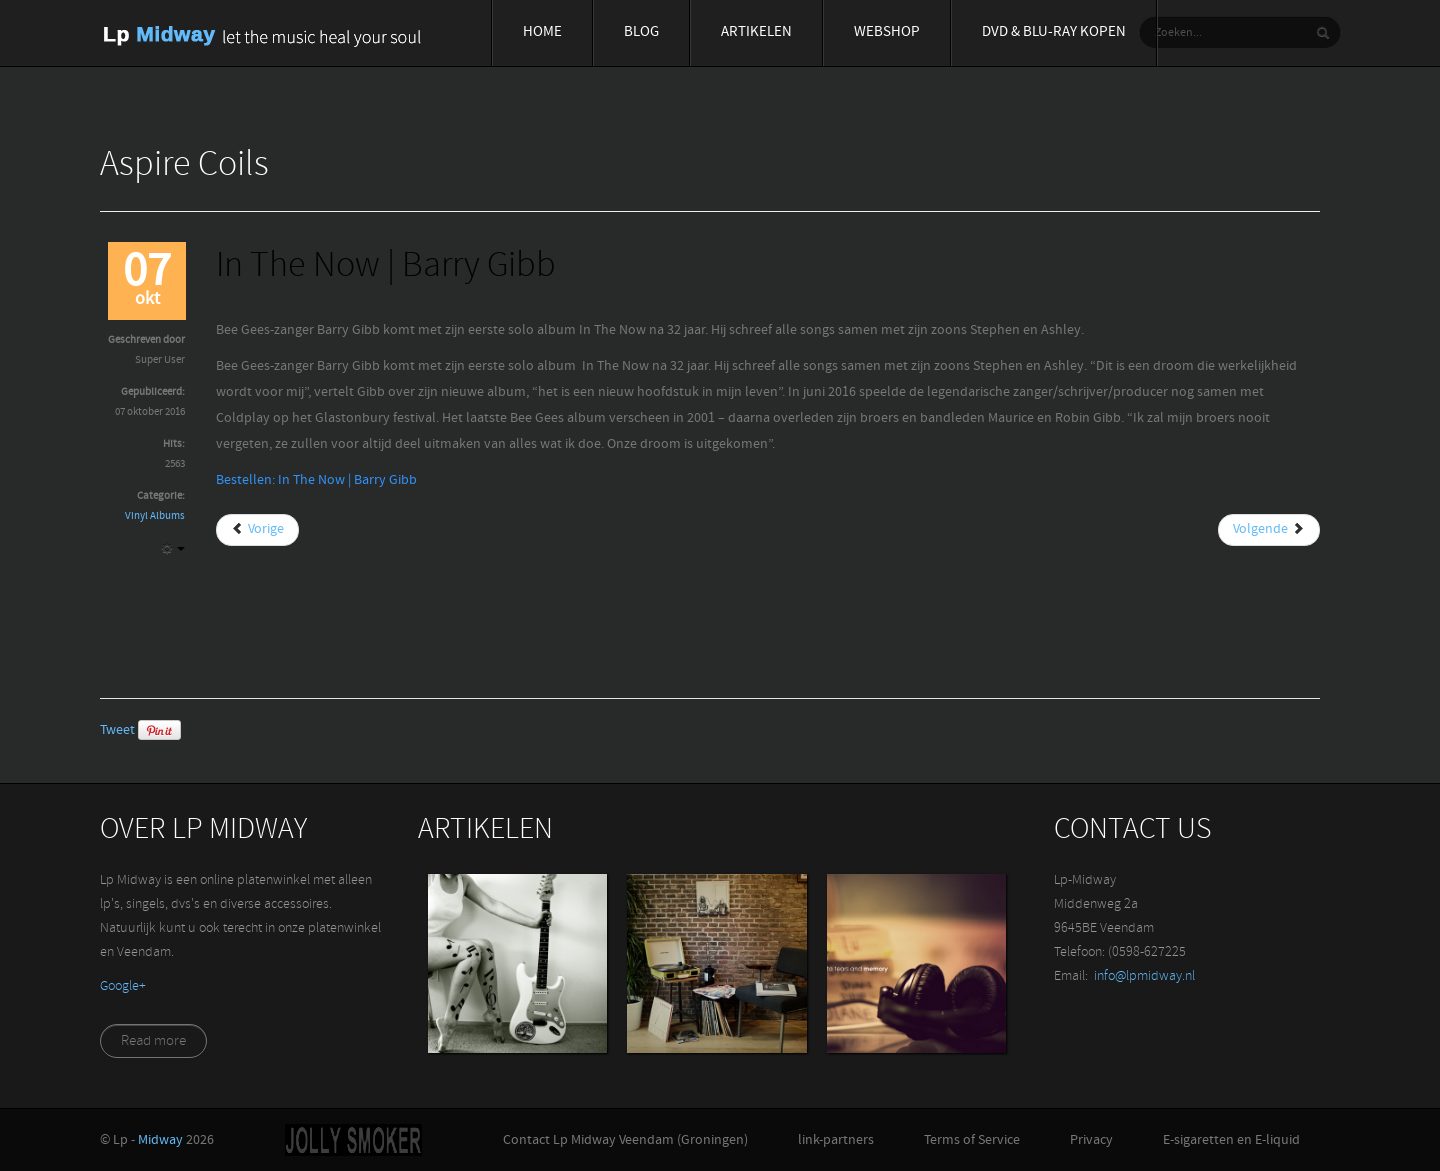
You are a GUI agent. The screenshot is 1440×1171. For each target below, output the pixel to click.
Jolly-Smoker (353, 1140)
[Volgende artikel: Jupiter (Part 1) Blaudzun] (1269, 530)
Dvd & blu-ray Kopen (1054, 32)
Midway (160, 1140)
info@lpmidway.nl (1144, 976)
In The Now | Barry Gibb (386, 267)
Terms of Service (972, 1140)
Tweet (117, 730)
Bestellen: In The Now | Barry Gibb (316, 480)
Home (542, 32)
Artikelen (756, 32)
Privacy (1091, 1140)
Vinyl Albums (155, 516)
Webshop (887, 32)
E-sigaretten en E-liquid (1231, 1140)
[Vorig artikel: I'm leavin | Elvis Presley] (257, 530)
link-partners (836, 1140)
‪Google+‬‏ (123, 986)
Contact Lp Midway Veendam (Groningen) (625, 1140)
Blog (641, 32)
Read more (153, 1041)
